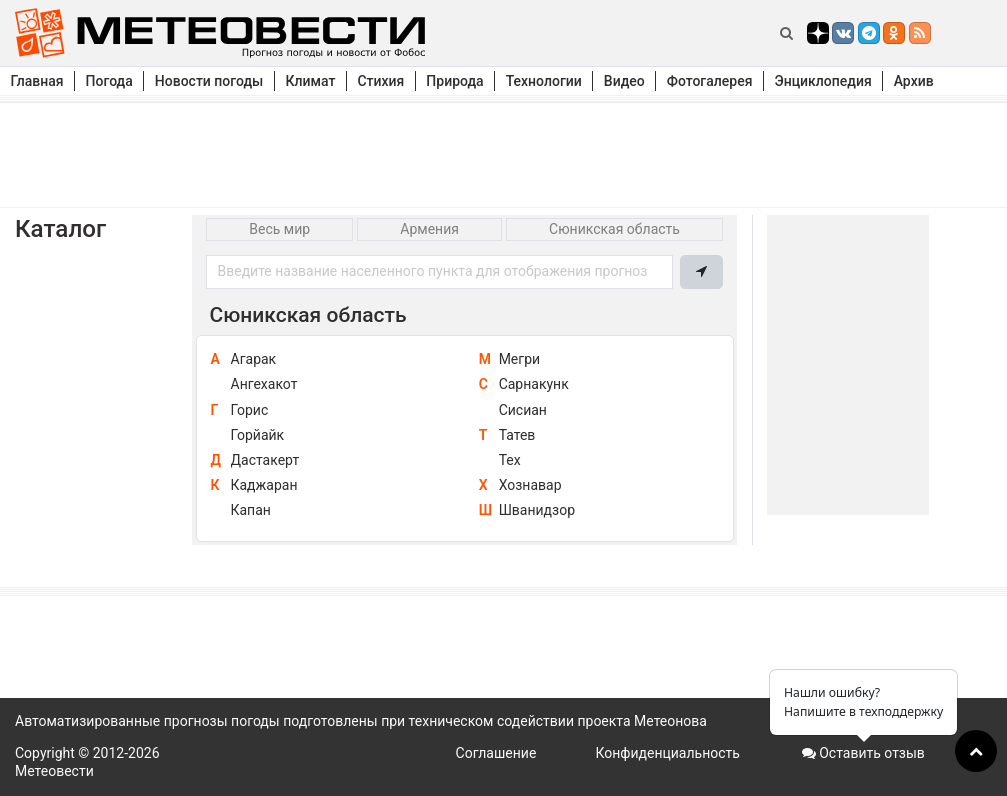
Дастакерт (265, 460)
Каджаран (264, 485)
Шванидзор (537, 510)
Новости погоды (209, 81)
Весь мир (279, 229)
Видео (624, 81)
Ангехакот (264, 384)
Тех (510, 460)
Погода (109, 81)
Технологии (544, 81)
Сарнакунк (534, 384)
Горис (250, 410)
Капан (251, 510)
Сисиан (523, 410)
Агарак (254, 359)
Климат (310, 81)
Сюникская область (614, 229)
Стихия (380, 81)
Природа (454, 81)
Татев (517, 435)
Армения (429, 229)
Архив (914, 81)
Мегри (519, 359)
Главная (37, 81)
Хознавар (530, 485)
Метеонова (670, 721)
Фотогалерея (710, 81)
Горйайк (258, 435)
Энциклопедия (822, 81)
